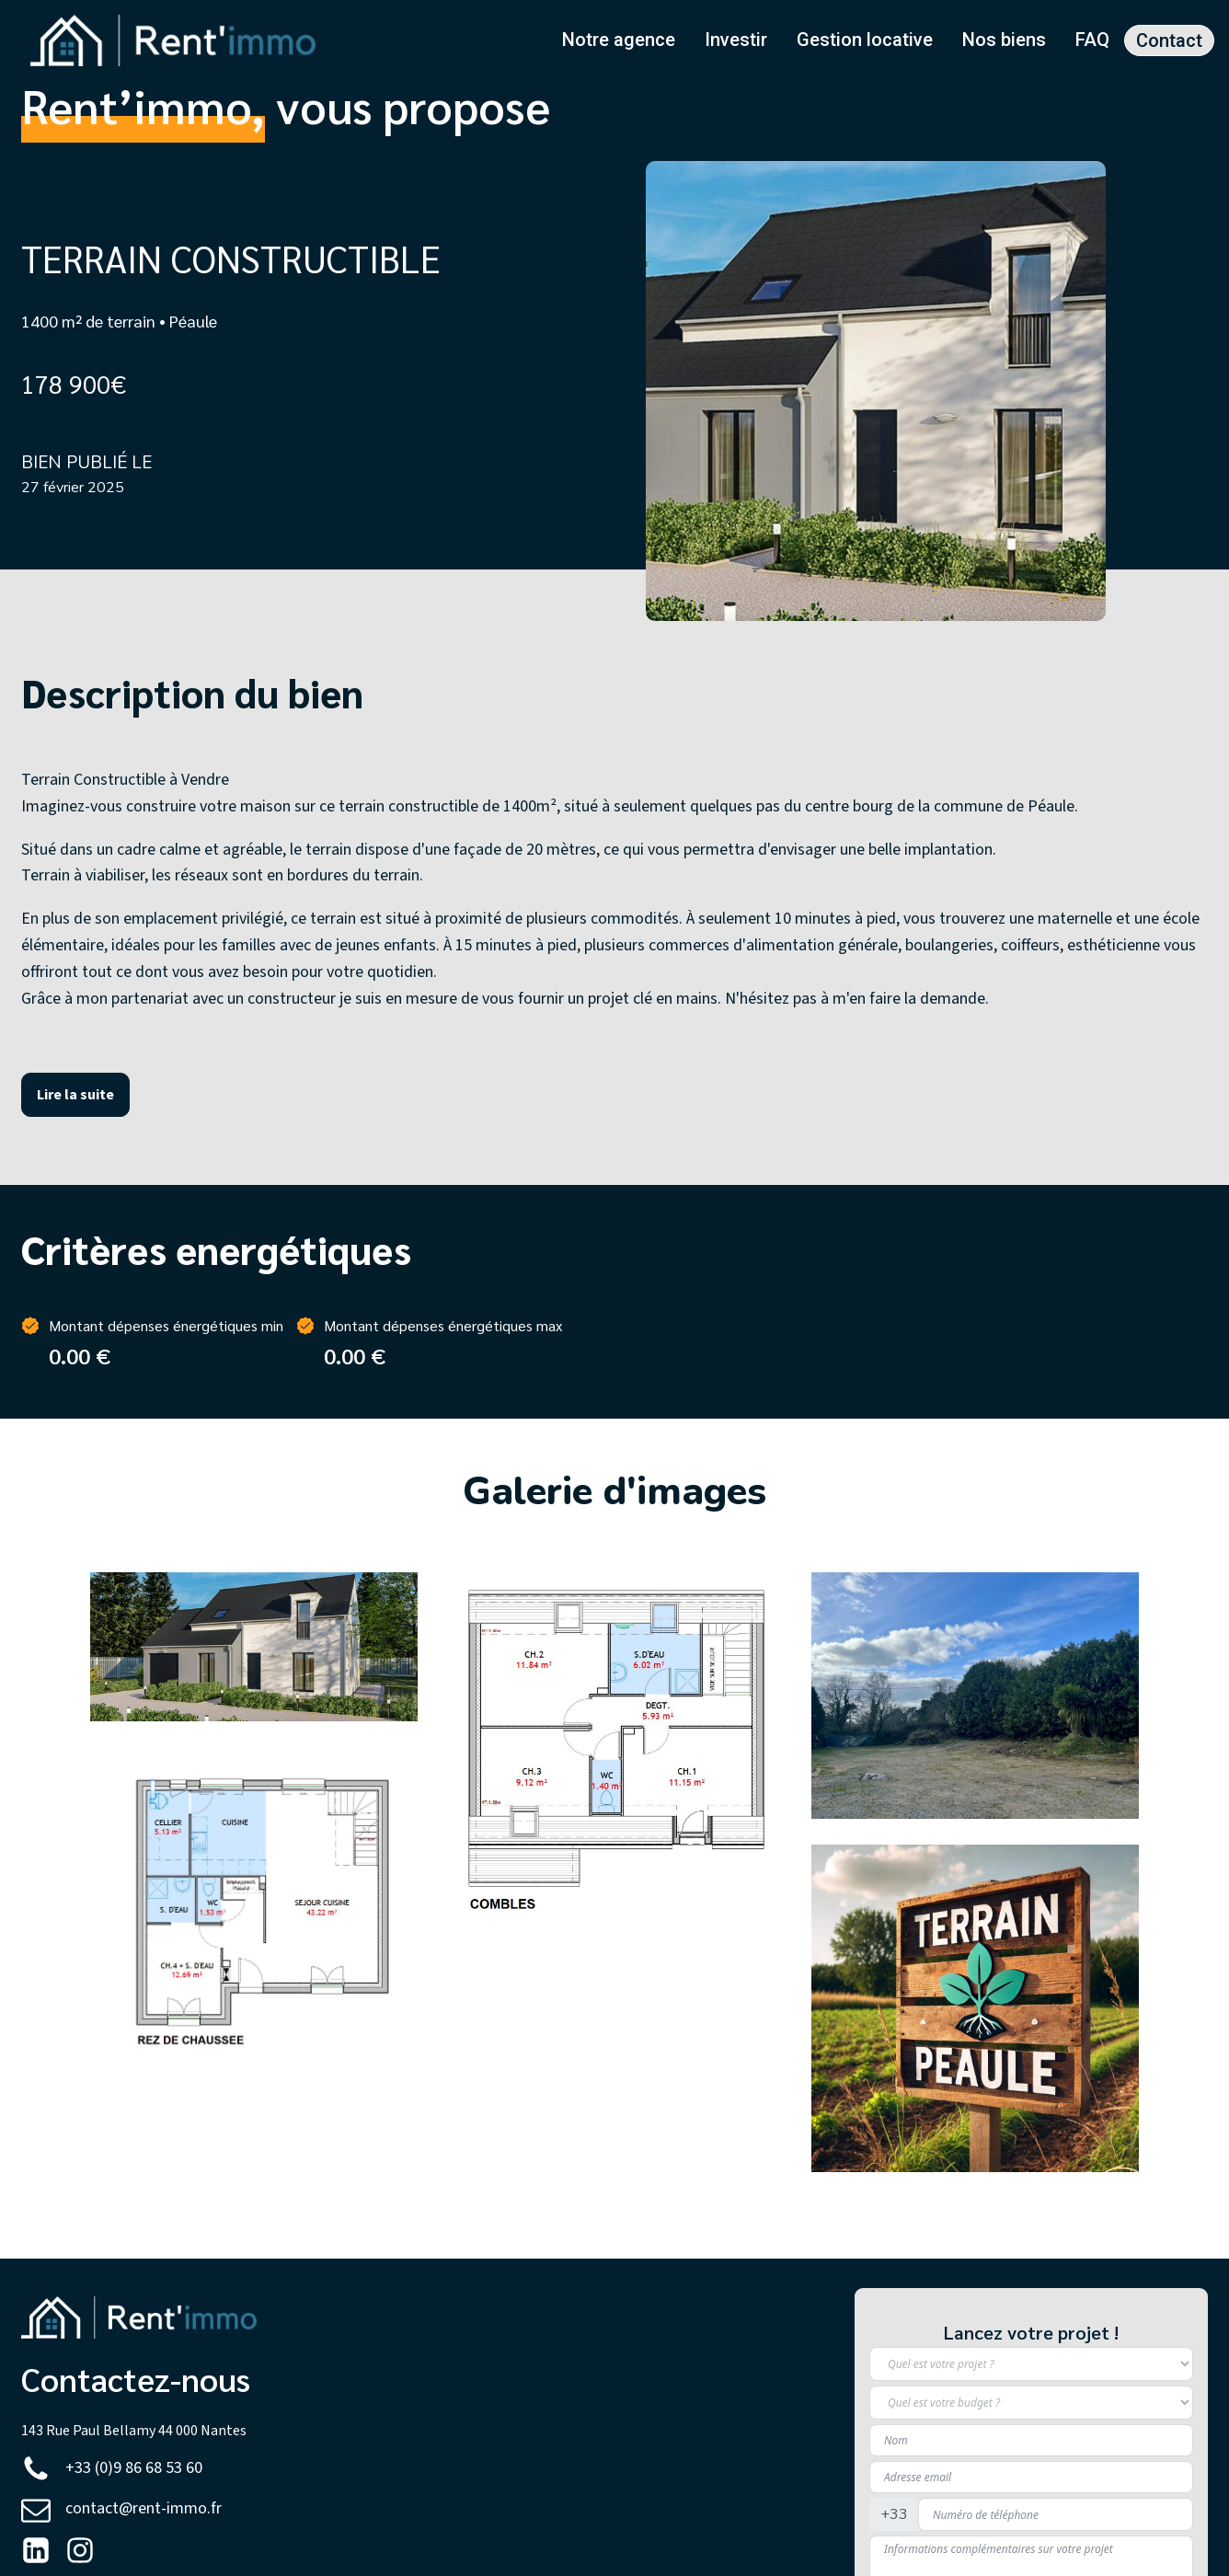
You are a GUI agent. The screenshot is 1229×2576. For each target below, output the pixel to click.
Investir (736, 40)
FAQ (1092, 40)
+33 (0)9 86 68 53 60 (133, 2467)
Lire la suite (75, 1094)
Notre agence (618, 40)
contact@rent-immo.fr (143, 2508)
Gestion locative (865, 40)
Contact (1169, 40)
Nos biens (1004, 40)
